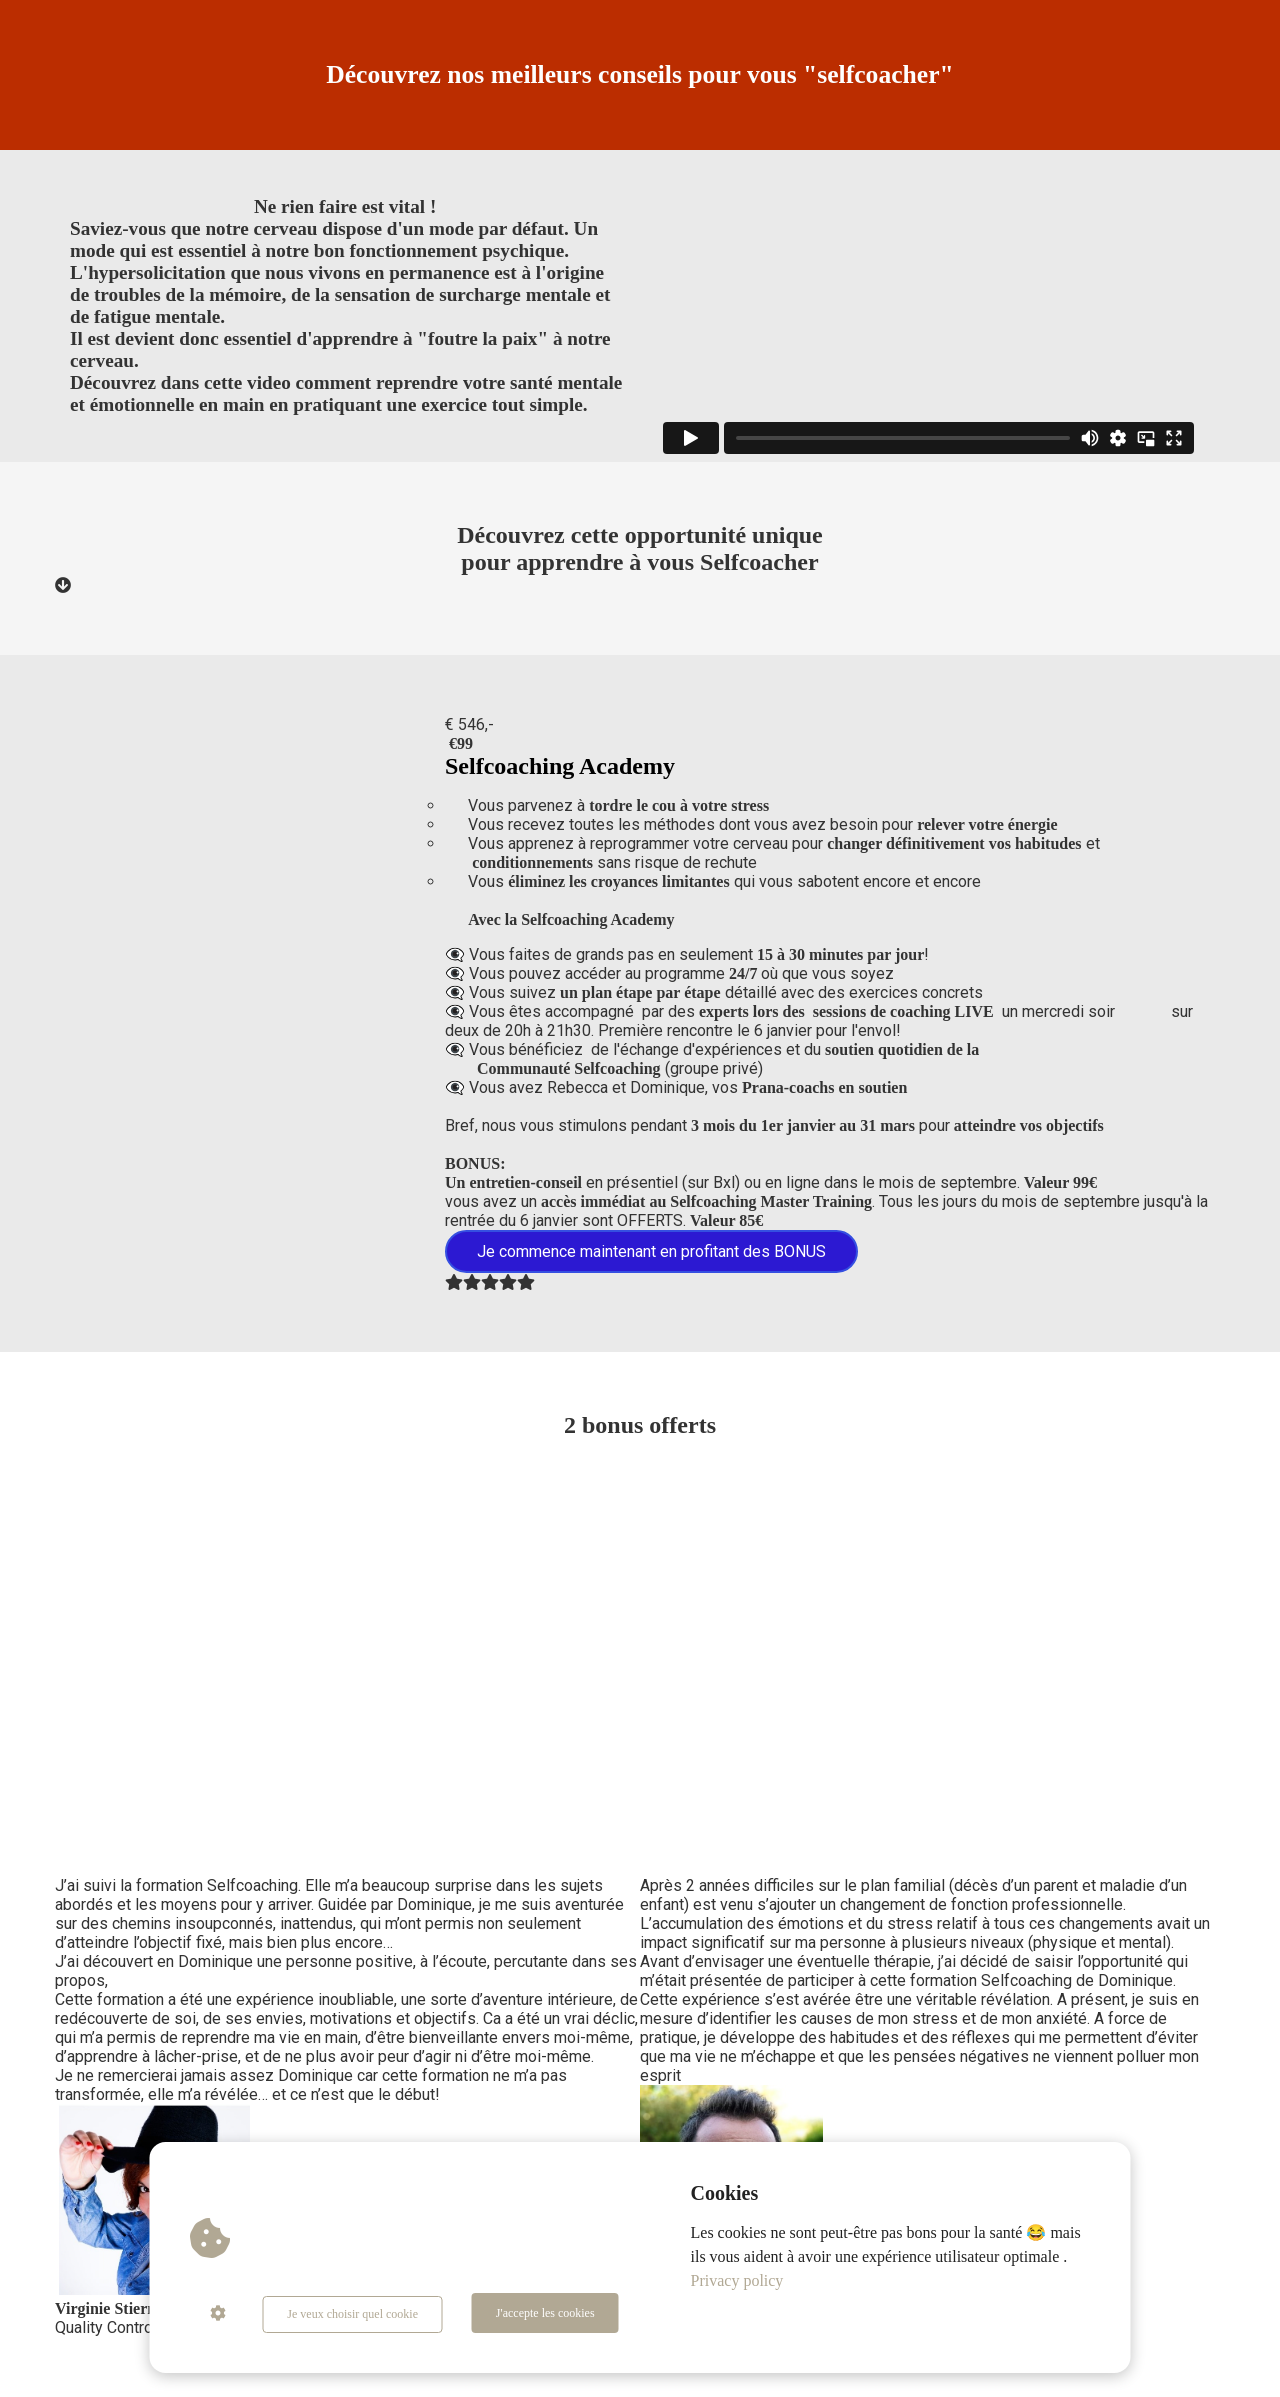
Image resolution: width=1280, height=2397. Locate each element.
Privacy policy (737, 2283)
